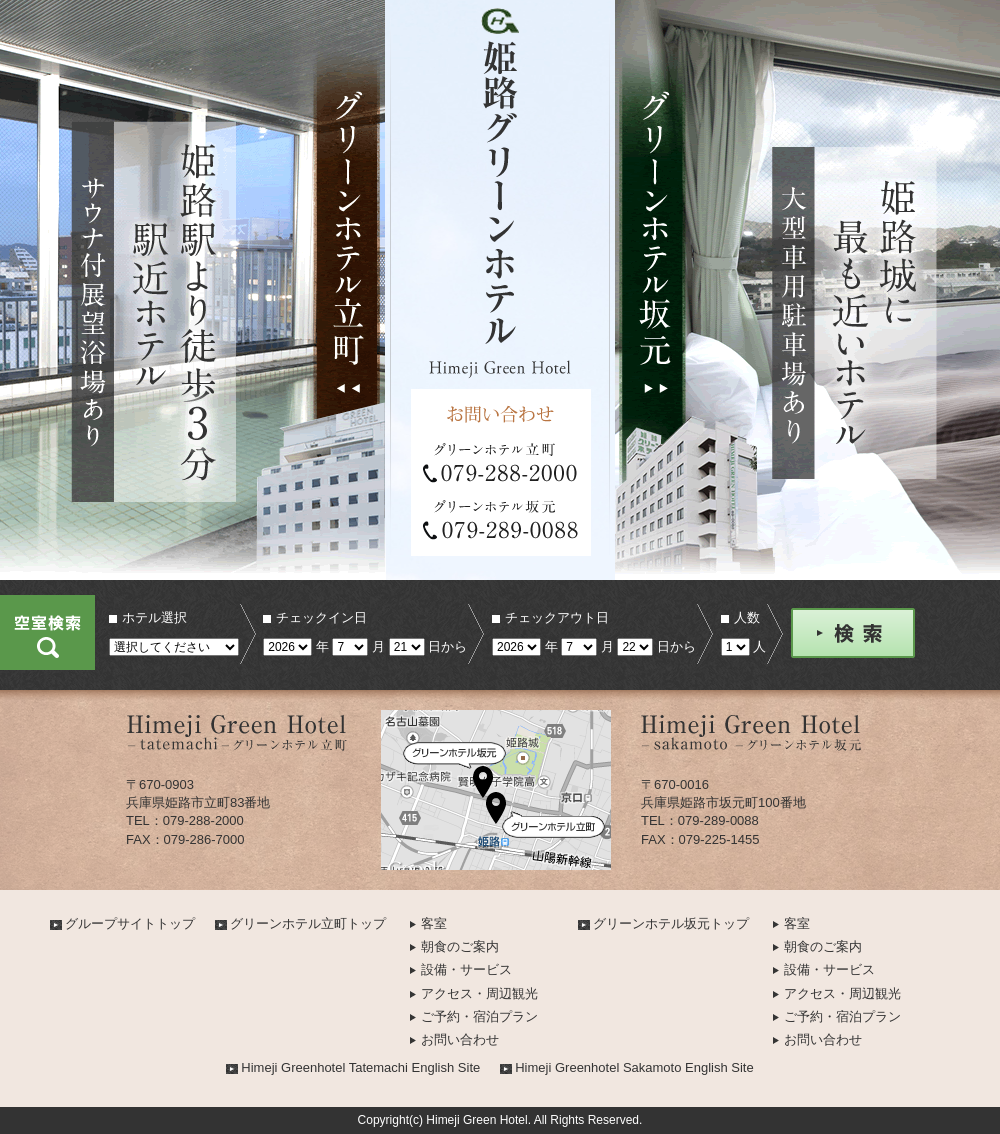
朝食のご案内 (460, 946)
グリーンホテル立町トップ (308, 923)
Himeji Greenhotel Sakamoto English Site (634, 1067)
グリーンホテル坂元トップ (671, 923)
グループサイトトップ (130, 923)
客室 (434, 923)
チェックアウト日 (557, 617)
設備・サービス (466, 969)
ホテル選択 (154, 617)
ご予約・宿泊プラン (479, 1016)
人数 (747, 617)
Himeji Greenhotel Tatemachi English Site (360, 1067)
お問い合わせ (460, 1039)
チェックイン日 (321, 617)
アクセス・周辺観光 (479, 993)
